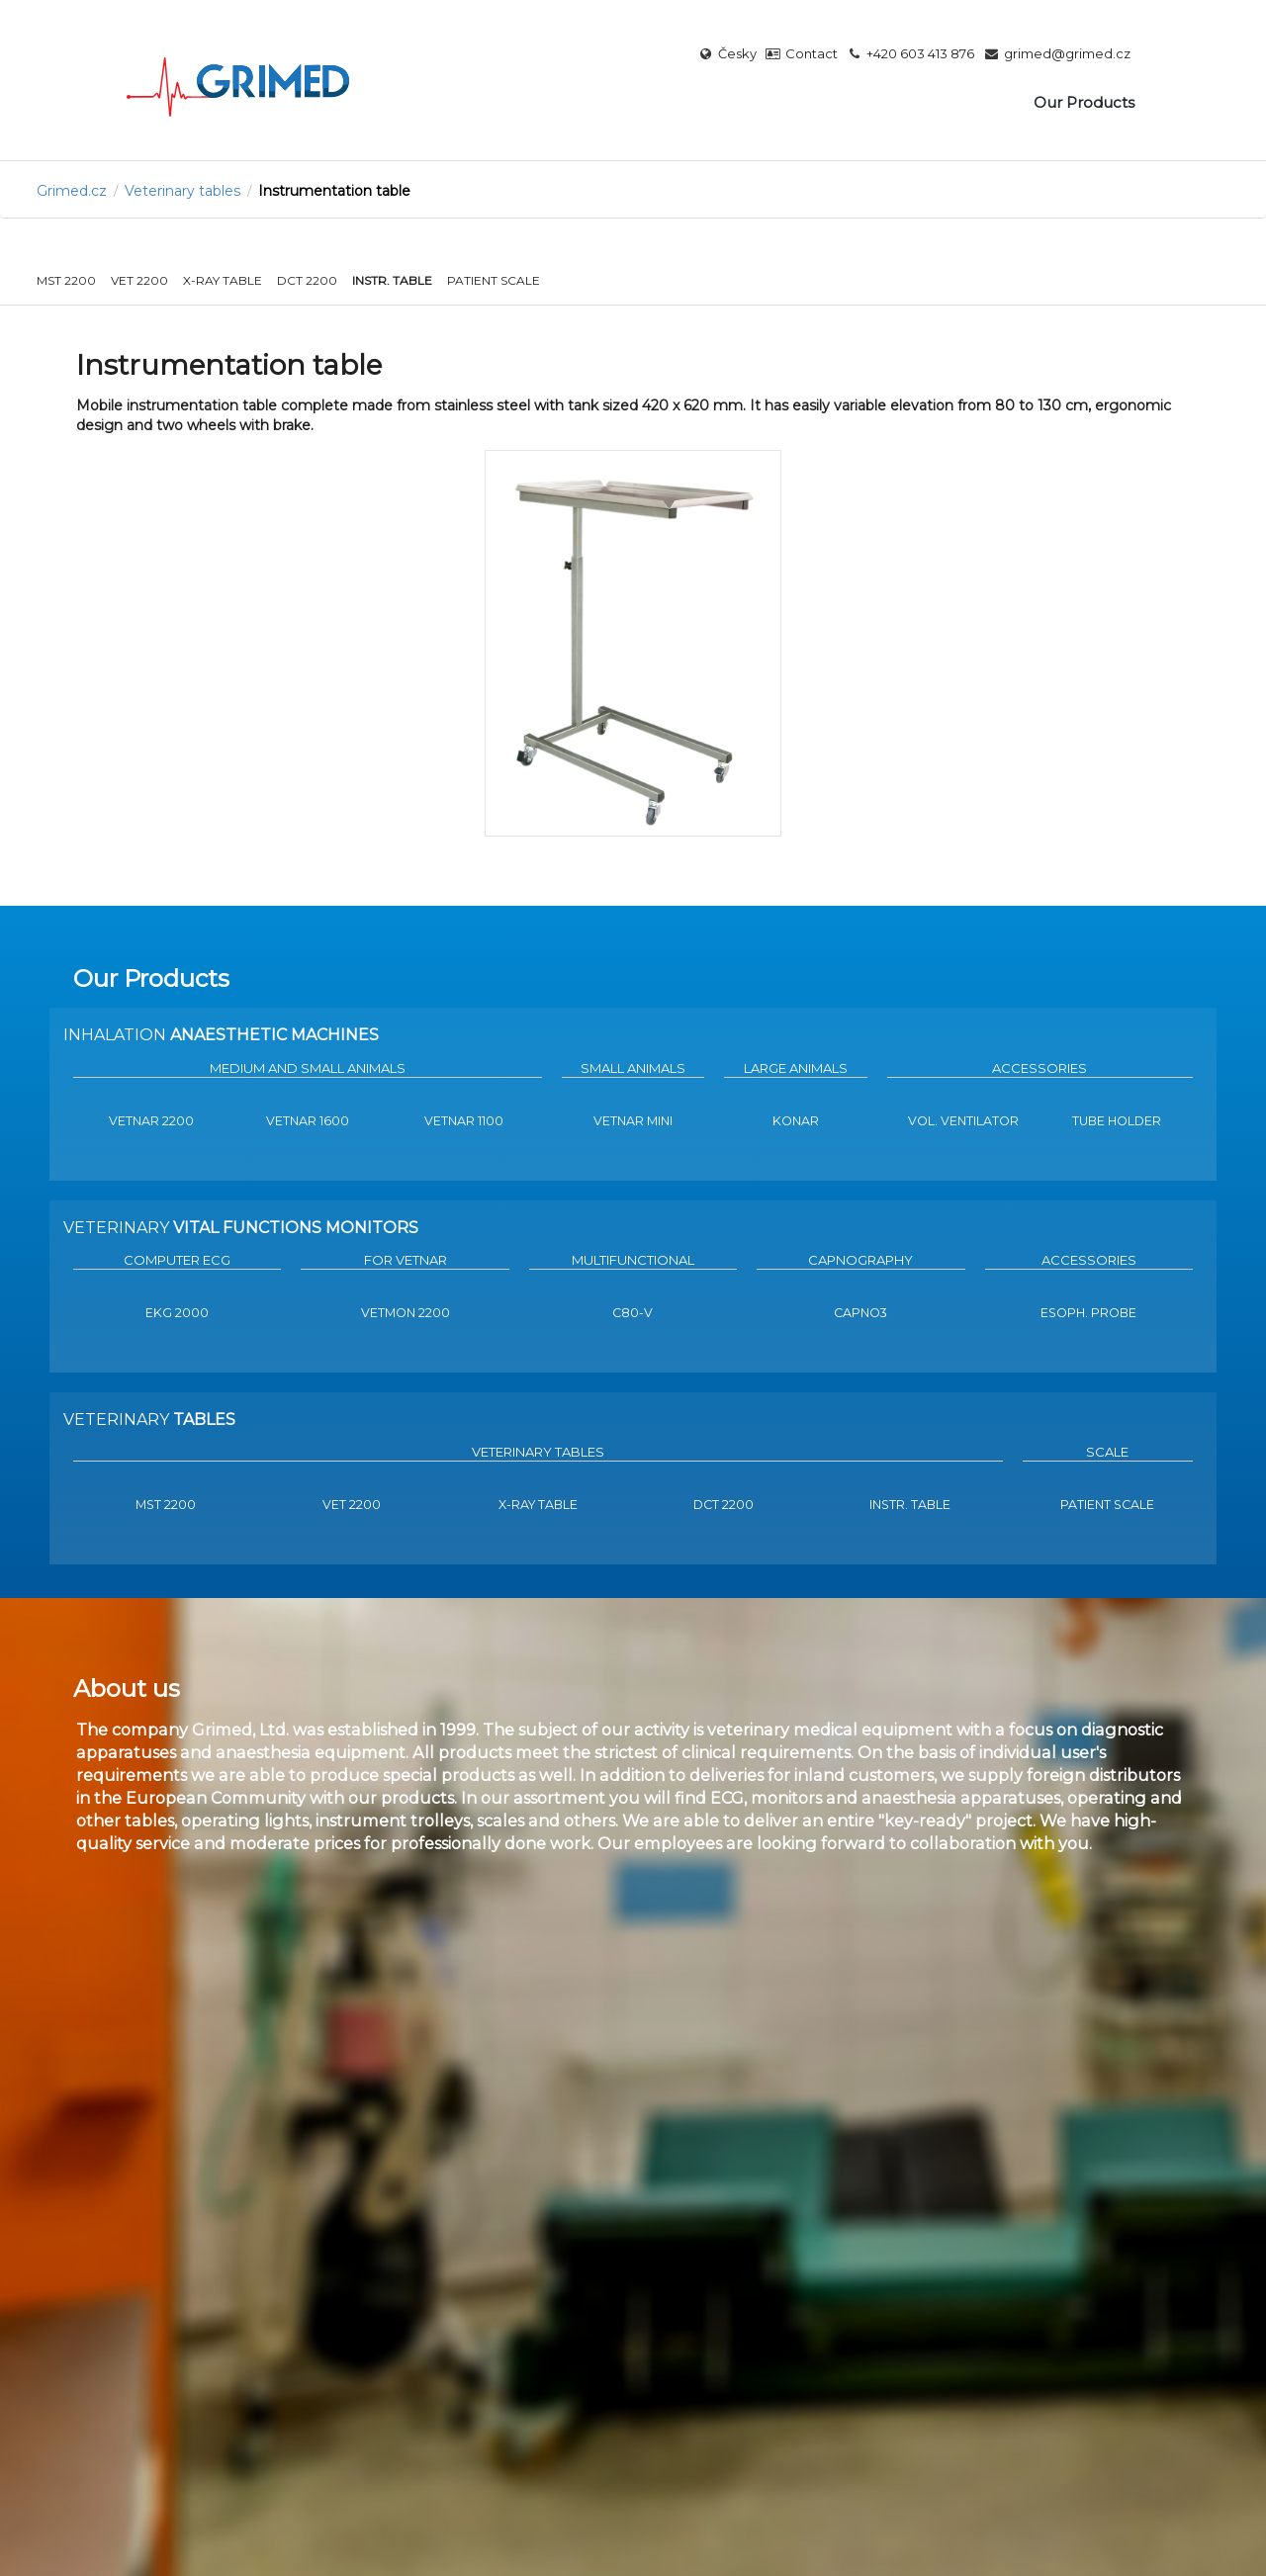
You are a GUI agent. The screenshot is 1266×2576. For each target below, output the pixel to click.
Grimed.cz (72, 191)
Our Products (1084, 102)
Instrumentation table (334, 191)
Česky (727, 53)
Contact (802, 53)
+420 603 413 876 (911, 53)
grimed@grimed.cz (1057, 53)
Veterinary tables (182, 191)
